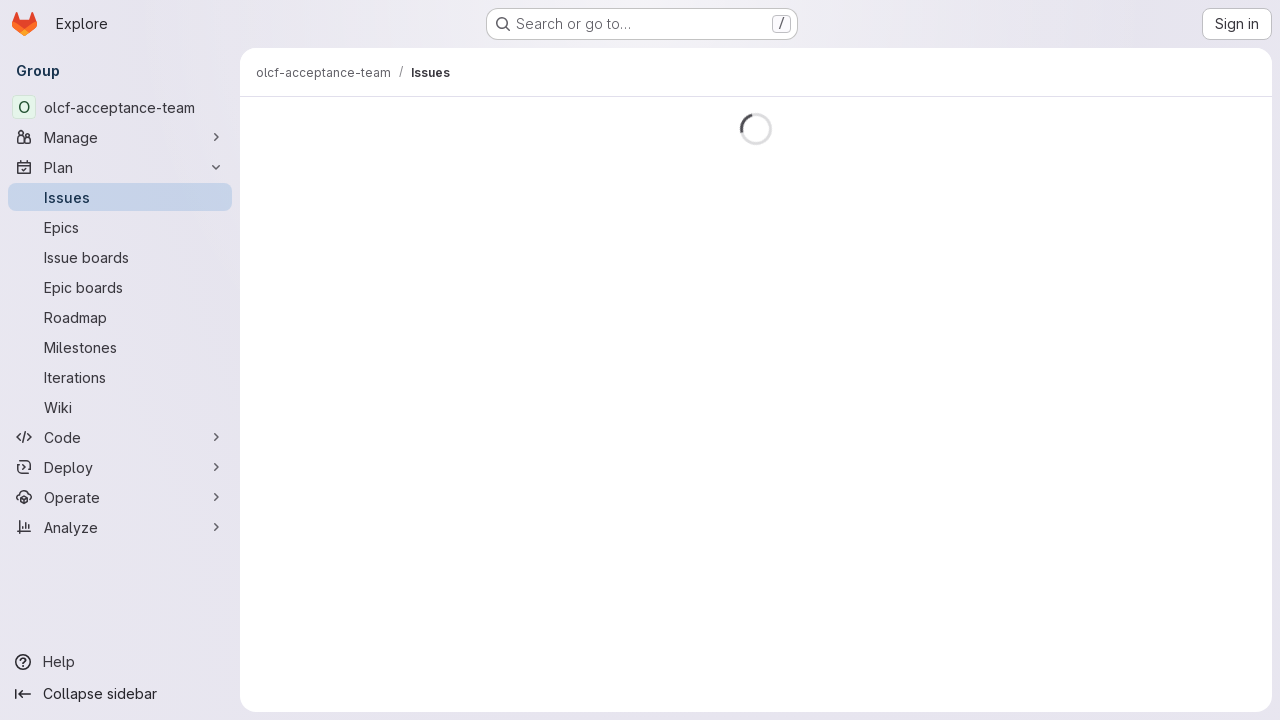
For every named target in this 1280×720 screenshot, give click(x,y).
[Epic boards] (120, 287)
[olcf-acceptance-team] (120, 107)
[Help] (120, 662)
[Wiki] (120, 407)
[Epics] (120, 227)
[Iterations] (120, 377)
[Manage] (120, 137)
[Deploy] (120, 467)
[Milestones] (120, 347)
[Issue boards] (120, 257)
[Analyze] (120, 527)
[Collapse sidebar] (120, 694)
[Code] (120, 437)
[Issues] (120, 197)
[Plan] (120, 167)
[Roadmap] (120, 317)
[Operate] (120, 497)
